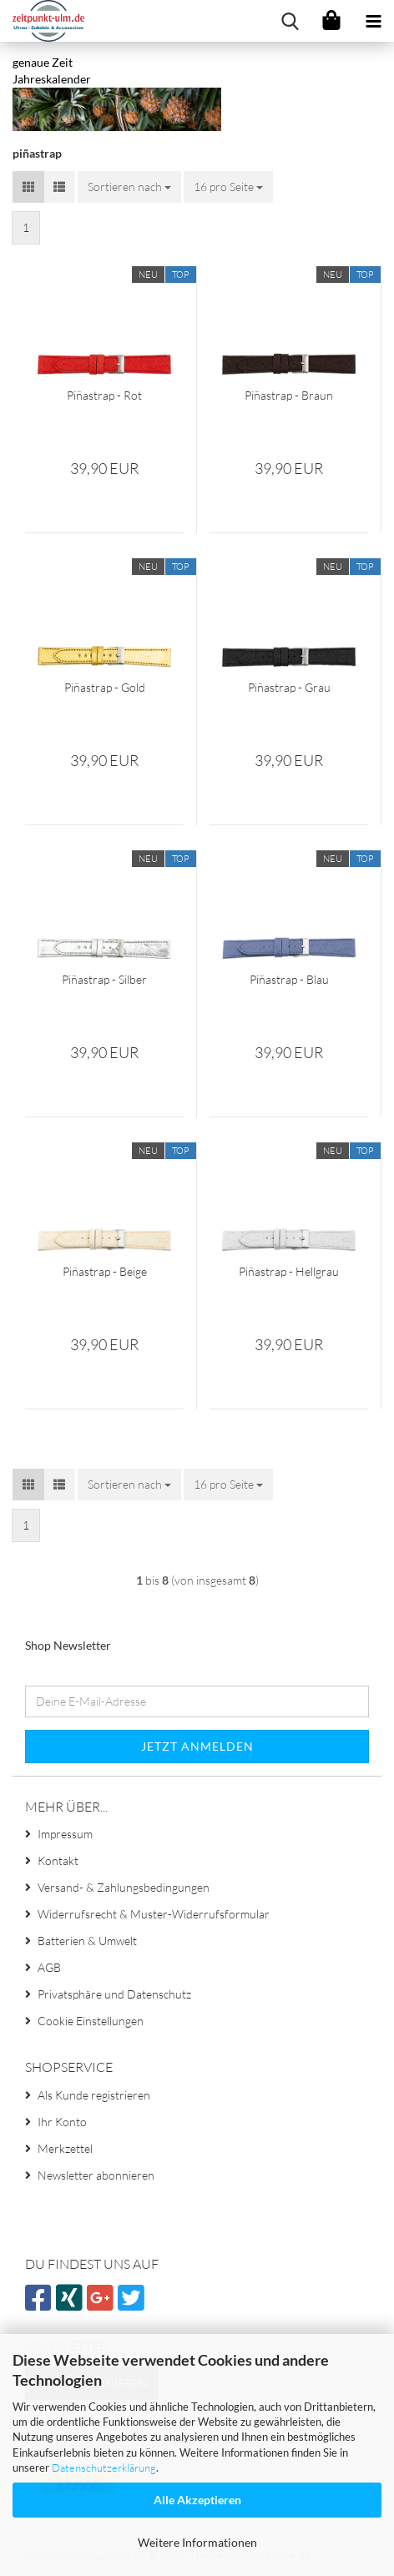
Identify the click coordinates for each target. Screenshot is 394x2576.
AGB (49, 1967)
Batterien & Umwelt (87, 1940)
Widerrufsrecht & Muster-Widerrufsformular (154, 1914)
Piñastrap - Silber (104, 979)
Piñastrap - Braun (289, 395)
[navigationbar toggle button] (373, 21)
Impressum (65, 1834)
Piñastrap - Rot (104, 395)
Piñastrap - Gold (104, 687)
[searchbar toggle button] (290, 21)
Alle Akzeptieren (197, 2500)
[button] (28, 187)
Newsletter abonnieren (96, 2175)
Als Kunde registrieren (94, 2095)
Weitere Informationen (197, 2542)
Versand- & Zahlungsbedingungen (124, 1887)
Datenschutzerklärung (104, 2467)
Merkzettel (65, 2148)
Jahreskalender (52, 79)
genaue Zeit (43, 62)
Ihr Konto (62, 2122)
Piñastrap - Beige (105, 1271)
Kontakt (58, 1860)
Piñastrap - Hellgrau (289, 1271)
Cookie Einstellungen (91, 2021)
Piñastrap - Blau (289, 979)
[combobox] (129, 187)
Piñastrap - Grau (289, 687)
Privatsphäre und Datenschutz (114, 1994)
